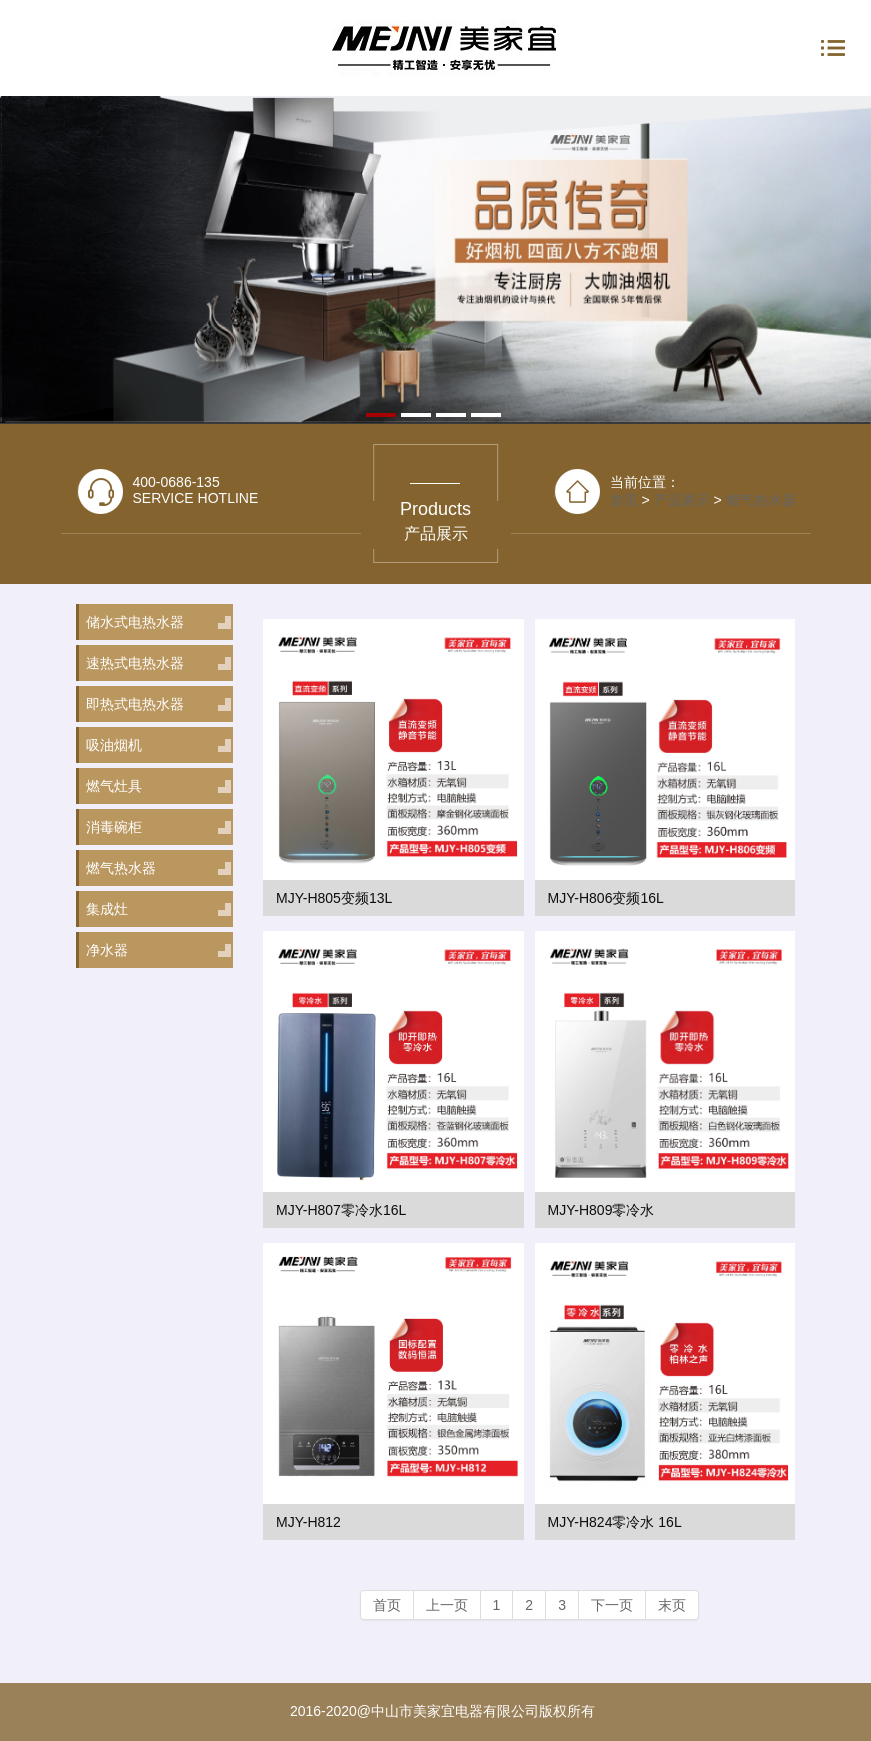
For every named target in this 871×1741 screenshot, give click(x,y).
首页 (387, 1605)
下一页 (612, 1605)
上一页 (447, 1605)
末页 (672, 1605)
